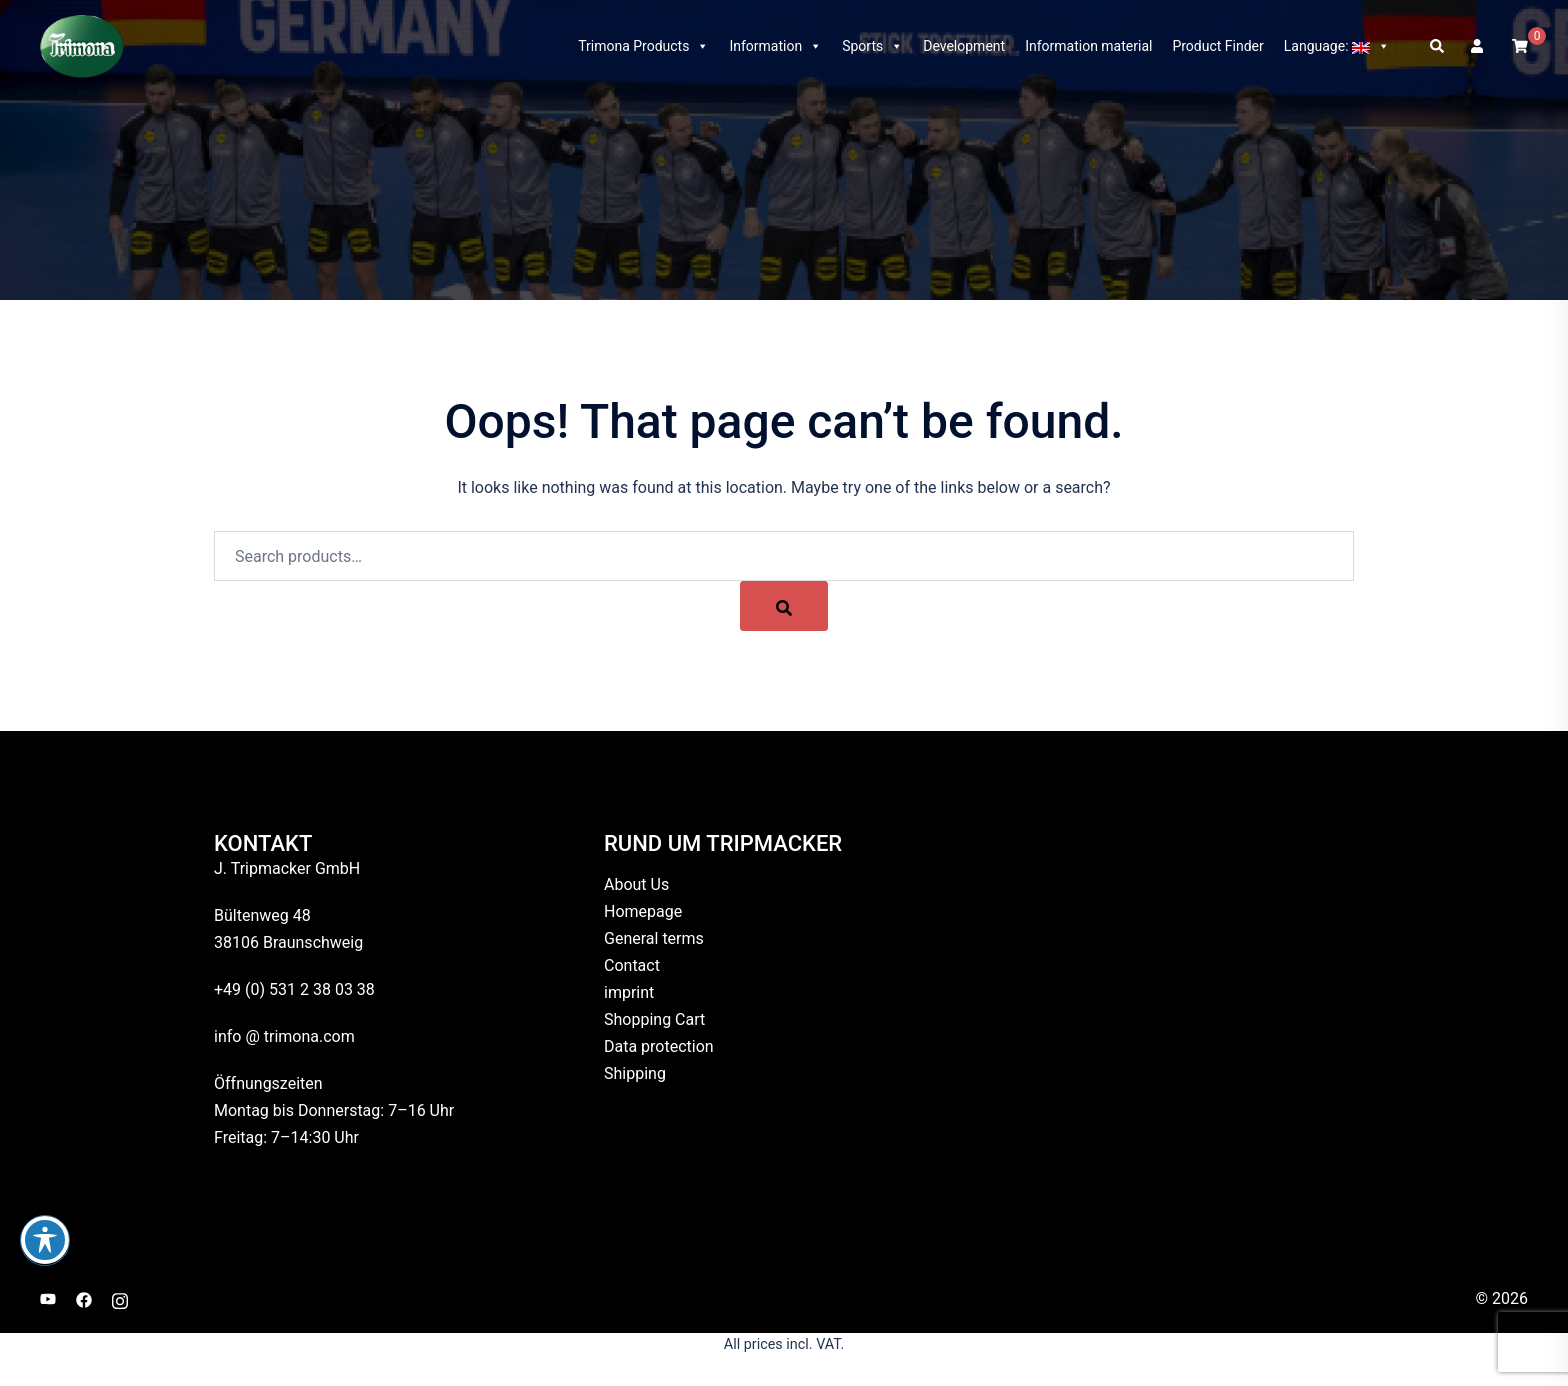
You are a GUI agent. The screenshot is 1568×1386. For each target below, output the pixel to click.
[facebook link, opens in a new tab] (84, 1298)
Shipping (635, 1073)
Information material (1088, 46)
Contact (632, 965)
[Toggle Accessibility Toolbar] (45, 1240)
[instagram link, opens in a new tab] (120, 1298)
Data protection (659, 1046)
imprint (629, 992)
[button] (1438, 46)
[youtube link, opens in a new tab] (48, 1298)
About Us (636, 884)
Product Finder (1217, 46)
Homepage (643, 911)
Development (964, 46)
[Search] (784, 606)
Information (775, 46)
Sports (872, 46)
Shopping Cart (654, 1019)
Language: (1337, 46)
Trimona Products (643, 46)
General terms (654, 938)
